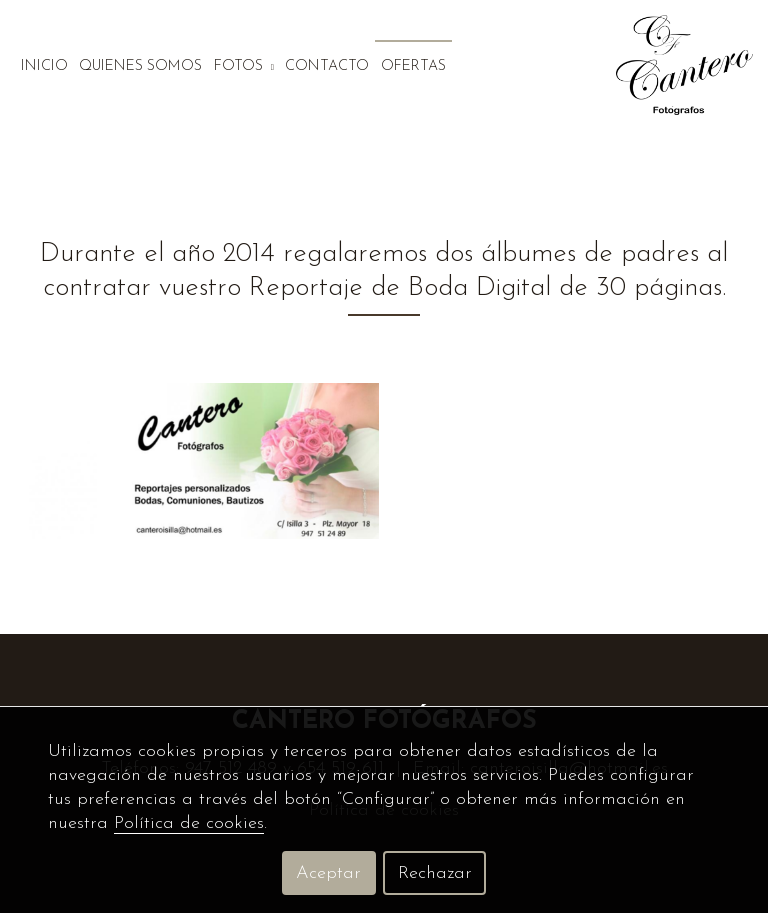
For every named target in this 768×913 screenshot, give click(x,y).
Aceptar (328, 873)
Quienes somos (140, 66)
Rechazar (435, 873)
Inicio (44, 66)
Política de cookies (189, 823)
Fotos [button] (244, 66)
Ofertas (413, 66)
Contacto (327, 66)
